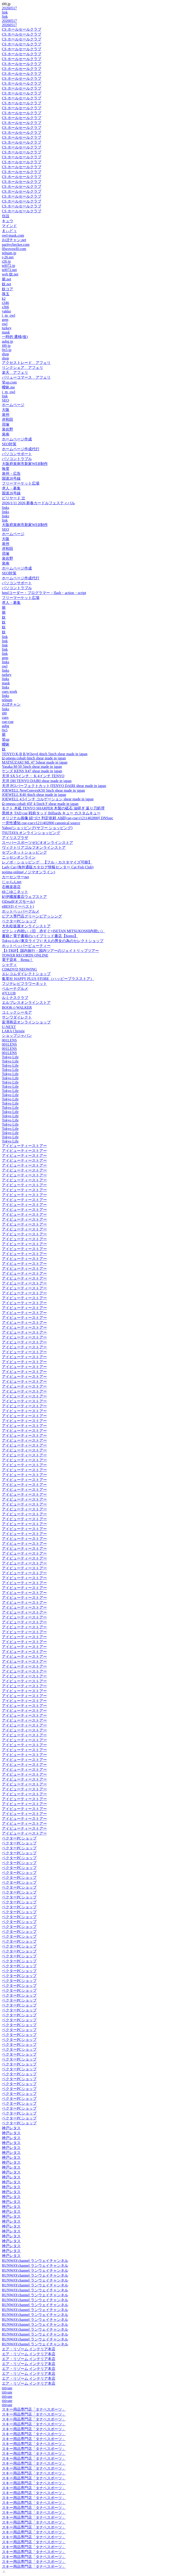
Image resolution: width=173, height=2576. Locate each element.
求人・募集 (11, 488)
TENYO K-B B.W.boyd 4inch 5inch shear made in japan (44, 754)
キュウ (7, 221)
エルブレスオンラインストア (26, 1003)
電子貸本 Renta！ (17, 960)
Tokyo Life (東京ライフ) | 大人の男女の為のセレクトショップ (52, 941)
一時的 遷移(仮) (15, 337)
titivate (7, 2388)
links (5, 508)
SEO (5, 400)
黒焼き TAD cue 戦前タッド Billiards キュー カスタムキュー (51, 813)
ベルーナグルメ (15, 988)
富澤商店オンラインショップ (26, 1022)
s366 (5, 307)
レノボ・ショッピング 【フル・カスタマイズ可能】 (47, 862)
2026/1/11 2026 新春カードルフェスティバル (38, 503)
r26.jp (6, 261)
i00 (4, 713)
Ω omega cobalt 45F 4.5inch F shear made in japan (40, 804)
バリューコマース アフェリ (26, 377)
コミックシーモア (17, 1012)
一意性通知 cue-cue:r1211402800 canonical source (41, 823)
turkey (6, 328)
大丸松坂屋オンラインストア (26, 926)
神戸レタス (11, 2128)
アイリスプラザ (15, 838)
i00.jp (6, 346)
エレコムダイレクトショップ (26, 974)
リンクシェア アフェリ (22, 368)
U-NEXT (9, 1027)
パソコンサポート (17, 454)
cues (5, 717)
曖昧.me (8, 387)
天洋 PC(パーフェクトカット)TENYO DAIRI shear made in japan (54, 786)
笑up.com (9, 382)
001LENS (9, 1040)
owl (5, 324)
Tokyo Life (10, 1057)
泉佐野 (7, 429)
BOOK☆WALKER (17, 1007)
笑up (5, 739)
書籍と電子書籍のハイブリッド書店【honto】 (40, 936)
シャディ (9, 965)
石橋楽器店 (11, 887)
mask (6, 332)
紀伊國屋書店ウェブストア (24, 897)
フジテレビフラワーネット (24, 984)
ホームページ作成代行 (20, 449)
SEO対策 (9, 444)
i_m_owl (8, 315)
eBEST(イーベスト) (18, 906)
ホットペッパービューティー (26, 946)
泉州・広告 (11, 473)
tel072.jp (8, 266)
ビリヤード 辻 (13, 498)
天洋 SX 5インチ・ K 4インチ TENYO (33, 776)
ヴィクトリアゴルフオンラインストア (34, 847)
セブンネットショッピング (24, 852)
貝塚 (5, 424)
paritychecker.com (16, 245)
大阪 (5, 410)
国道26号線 (11, 478)
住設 (5, 216)
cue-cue (8, 722)
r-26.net (8, 257)
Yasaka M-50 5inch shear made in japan (32, 767)
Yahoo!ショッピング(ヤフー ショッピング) (37, 828)
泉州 (5, 415)
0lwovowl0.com (14, 249)
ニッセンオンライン (19, 857)
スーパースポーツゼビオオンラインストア (37, 843)
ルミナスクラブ (15, 998)
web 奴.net (10, 274)
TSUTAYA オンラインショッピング (31, 833)
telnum (7, 700)
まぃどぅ (9, 231)
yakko (6, 311)
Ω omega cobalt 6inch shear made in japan (34, 758)
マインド (9, 226)
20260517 (9, 8)
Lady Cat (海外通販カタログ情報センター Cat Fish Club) (48, 867)
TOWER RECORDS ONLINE (25, 955)
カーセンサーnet (15, 877)
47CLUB (9, 993)
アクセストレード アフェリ (26, 363)
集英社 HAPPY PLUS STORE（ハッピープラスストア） (48, 979)
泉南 (5, 434)
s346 (5, 303)
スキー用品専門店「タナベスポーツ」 (34, 2409)
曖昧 (5, 744)
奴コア (7, 289)
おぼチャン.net (14, 240)
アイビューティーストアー (24, 1146)
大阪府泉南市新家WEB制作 (25, 464)
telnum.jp (9, 253)
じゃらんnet (12, 882)
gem (5, 320)
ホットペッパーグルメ (20, 911)
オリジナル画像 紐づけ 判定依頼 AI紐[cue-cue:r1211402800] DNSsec (57, 818)
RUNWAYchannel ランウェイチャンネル (35, 2261)
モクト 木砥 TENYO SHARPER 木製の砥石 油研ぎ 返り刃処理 (53, 808)
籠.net (6, 279)
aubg (5, 726)
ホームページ (13, 405)
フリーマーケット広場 (20, 483)
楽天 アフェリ (15, 372)
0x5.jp (6, 350)
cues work (9, 691)
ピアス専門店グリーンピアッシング (32, 916)
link (5, 12)
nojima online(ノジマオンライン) (28, 872)
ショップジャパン (17, 1036)
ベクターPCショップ (19, 921)
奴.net (6, 284)
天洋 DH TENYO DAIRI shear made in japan (36, 781)
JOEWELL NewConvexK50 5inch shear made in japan (43, 790)
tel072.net (9, 270)
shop (5, 354)
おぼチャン (11, 704)
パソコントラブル (17, 459)
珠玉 (5, 294)
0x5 (5, 730)
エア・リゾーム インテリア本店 (28, 2349)
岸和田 (7, 419)
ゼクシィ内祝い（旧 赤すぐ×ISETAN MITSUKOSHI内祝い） (53, 931)
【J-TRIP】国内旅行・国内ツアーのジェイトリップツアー (50, 951)
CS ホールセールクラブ (21, 29)
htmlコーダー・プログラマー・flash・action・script (44, 593)
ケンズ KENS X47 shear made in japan (32, 771)
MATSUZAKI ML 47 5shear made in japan (34, 762)
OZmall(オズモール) (18, 901)
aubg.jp (7, 341)
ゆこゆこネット (15, 892)
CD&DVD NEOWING (19, 969)
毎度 (5, 469)
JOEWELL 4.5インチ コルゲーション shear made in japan (48, 799)
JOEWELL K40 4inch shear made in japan (34, 795)
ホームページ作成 (17, 439)
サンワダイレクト (17, 1017)
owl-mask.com (13, 235)
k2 (4, 299)
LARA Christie (13, 1031)
